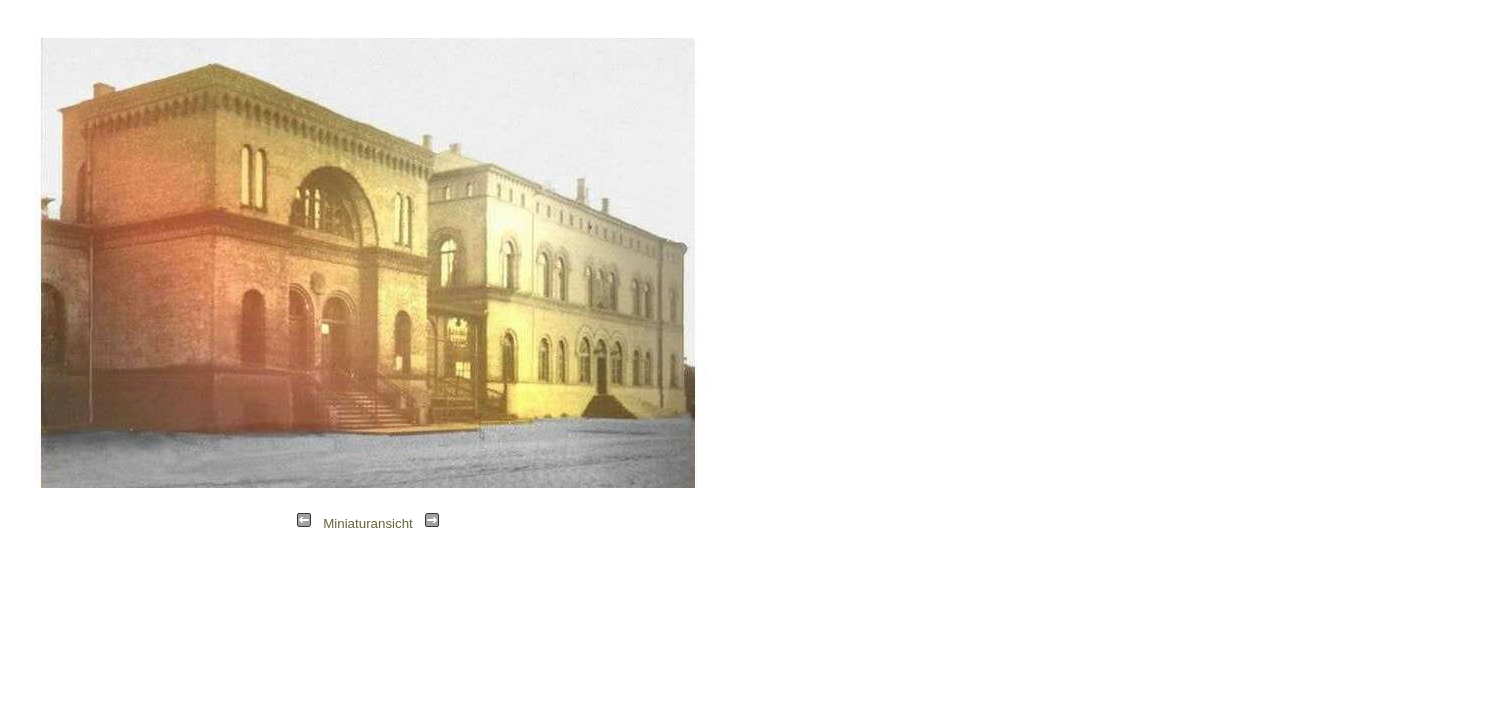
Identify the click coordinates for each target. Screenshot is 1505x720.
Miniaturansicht (368, 523)
